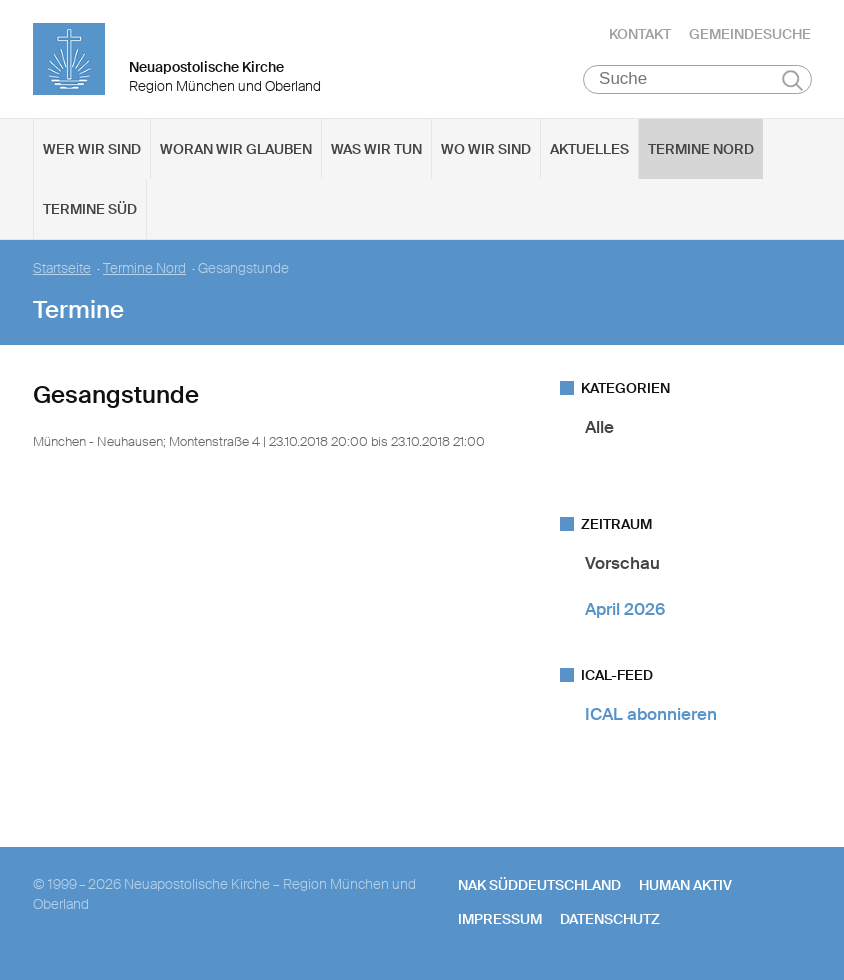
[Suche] (697, 81)
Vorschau (622, 565)
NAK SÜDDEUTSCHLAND (539, 887)
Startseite (62, 270)
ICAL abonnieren (651, 716)
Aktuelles (589, 151)
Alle (599, 429)
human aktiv (685, 887)
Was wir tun (376, 151)
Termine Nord (701, 151)
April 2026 (625, 610)
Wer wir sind (92, 151)
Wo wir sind (486, 151)
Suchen (792, 82)
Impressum (500, 921)
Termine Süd (90, 211)
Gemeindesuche (750, 35)
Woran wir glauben (236, 151)
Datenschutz (610, 921)
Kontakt (640, 35)
